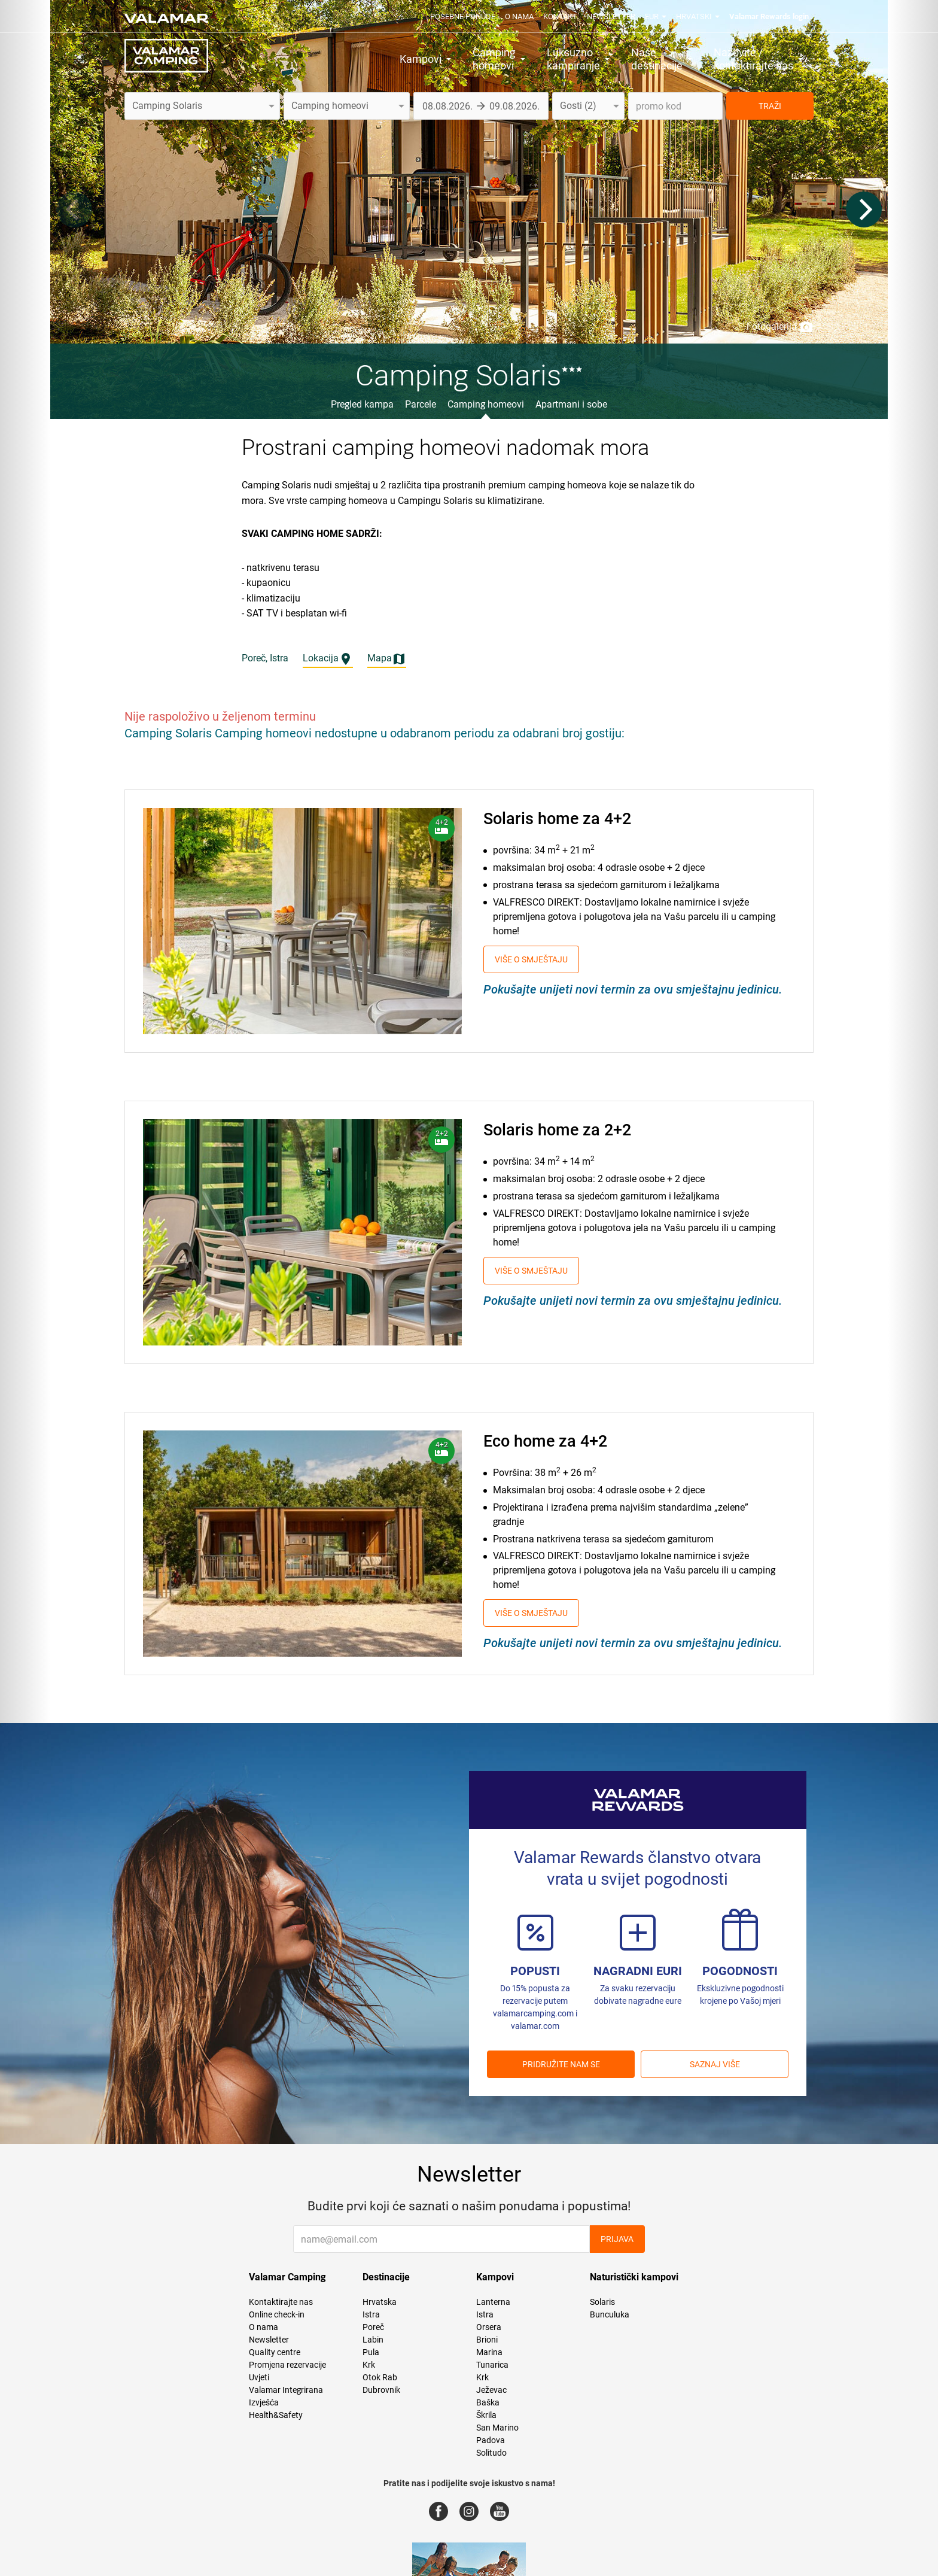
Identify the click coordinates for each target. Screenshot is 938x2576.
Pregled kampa (362, 404)
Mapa (386, 659)
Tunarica (492, 2365)
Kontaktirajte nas (281, 2302)
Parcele (420, 404)
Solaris (602, 2302)
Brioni (487, 2339)
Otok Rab (380, 2377)
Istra (371, 2314)
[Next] (864, 209)
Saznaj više (715, 2064)
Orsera (488, 2327)
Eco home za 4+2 (545, 1441)
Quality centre (274, 2352)
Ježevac (491, 2390)
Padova (490, 2440)
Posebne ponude (462, 16)
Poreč (373, 2327)
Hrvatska (380, 2302)
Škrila (486, 2415)
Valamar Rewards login (769, 16)
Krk (369, 2365)
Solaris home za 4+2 (557, 818)
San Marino (497, 2427)
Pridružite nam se (561, 2064)
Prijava (617, 2239)
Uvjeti (259, 2377)
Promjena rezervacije (287, 2365)
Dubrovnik (381, 2390)
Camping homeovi (485, 404)
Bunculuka (609, 2314)
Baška (488, 2402)
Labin (373, 2339)
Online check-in (276, 2314)
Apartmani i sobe (571, 404)
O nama (519, 16)
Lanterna (493, 2302)
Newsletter (611, 16)
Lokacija (328, 659)
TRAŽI (770, 106)
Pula (371, 2352)
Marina (489, 2352)
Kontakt (560, 16)
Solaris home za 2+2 (557, 1130)
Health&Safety (276, 2415)
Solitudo (491, 2452)
